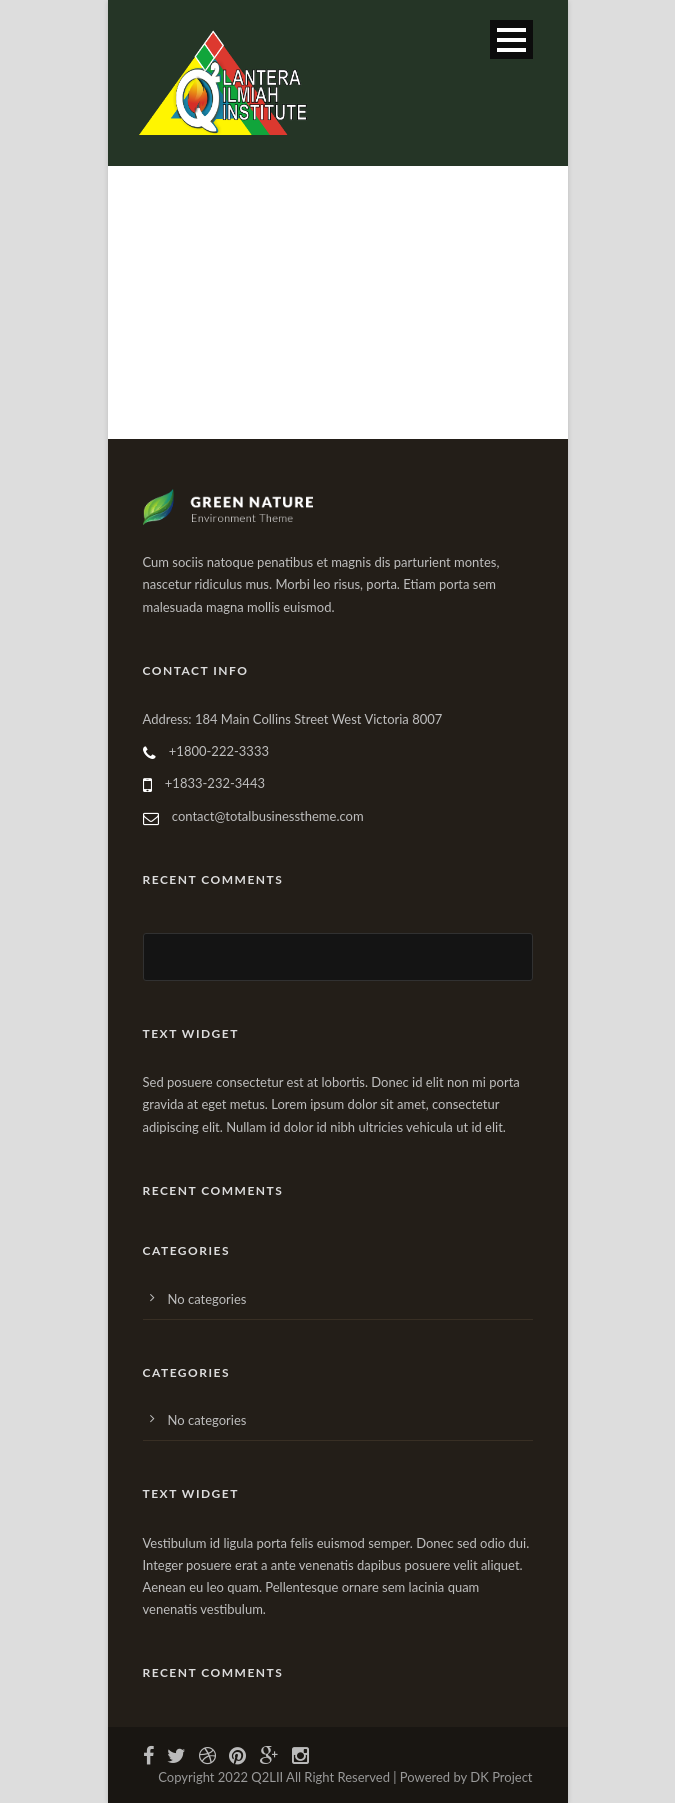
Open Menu (511, 39)
